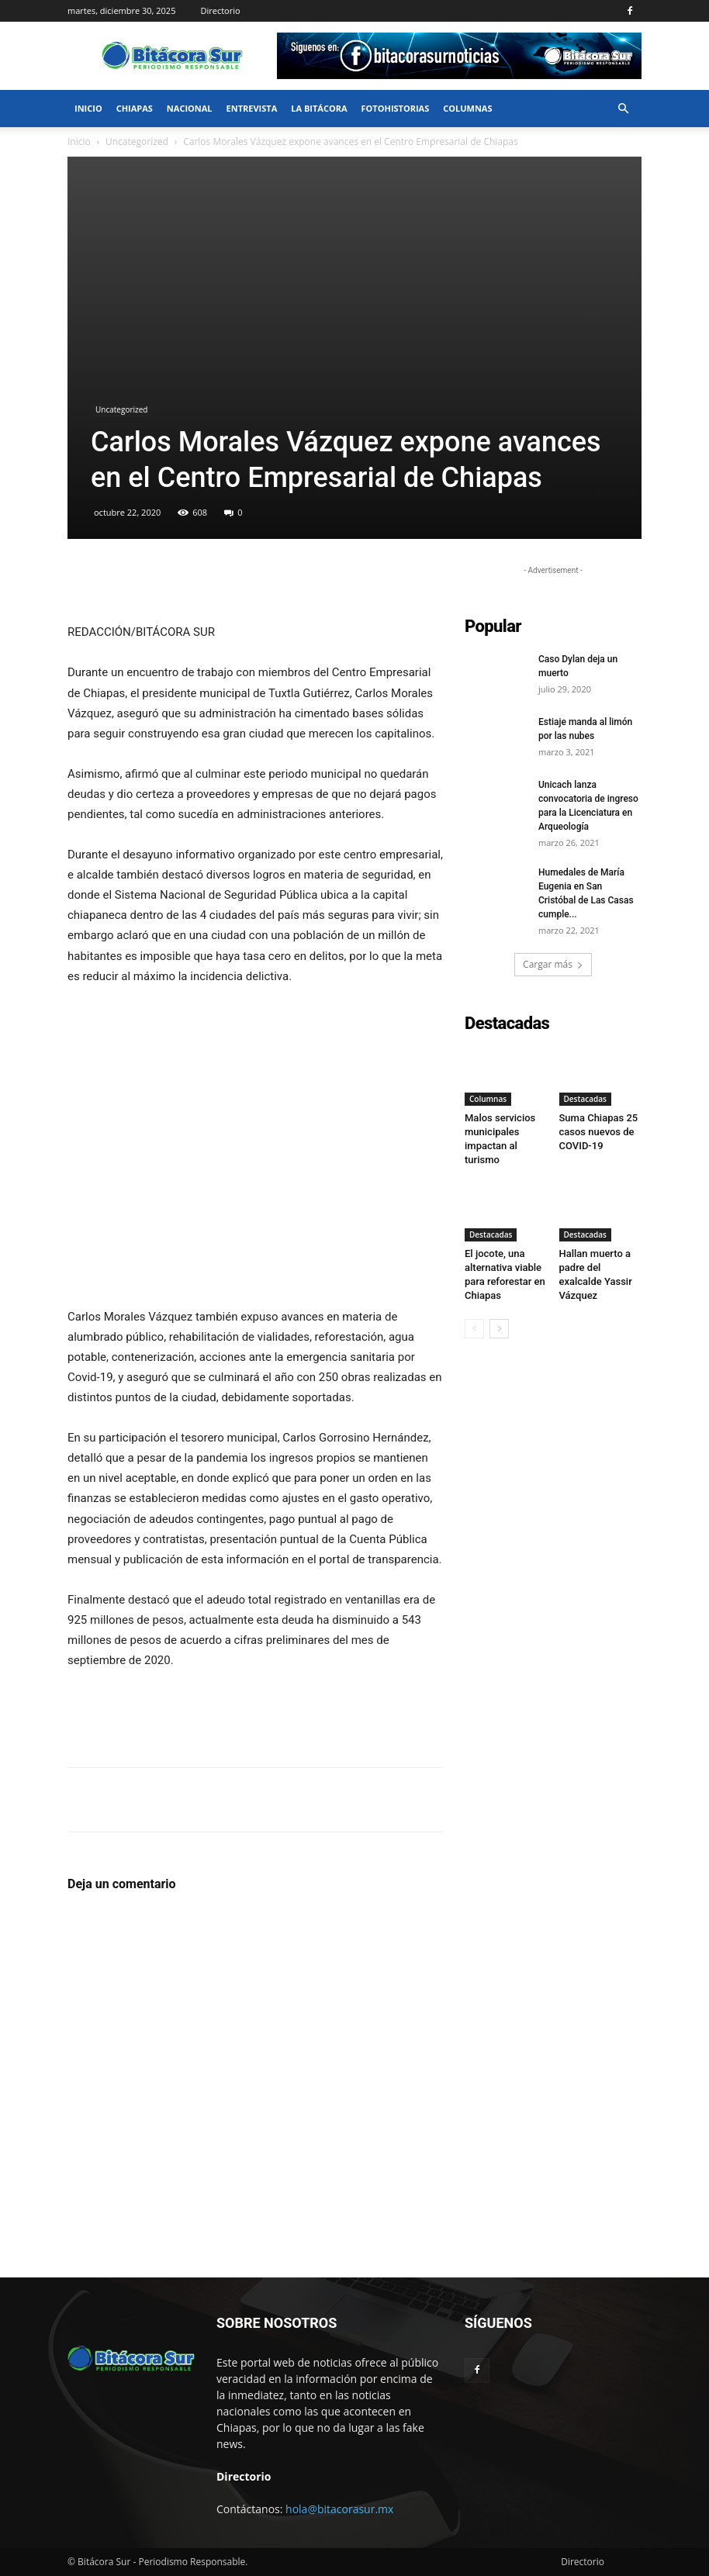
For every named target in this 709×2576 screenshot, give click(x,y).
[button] (623, 109)
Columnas (467, 108)
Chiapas (134, 108)
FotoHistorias (395, 108)
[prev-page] (474, 1328)
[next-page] (499, 1328)
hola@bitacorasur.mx (339, 2509)
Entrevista (252, 108)
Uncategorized (136, 141)
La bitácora (319, 108)
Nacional (190, 108)
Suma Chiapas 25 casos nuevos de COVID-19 (598, 1132)
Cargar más (553, 964)
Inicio (88, 108)
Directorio (220, 10)
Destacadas (585, 1099)
